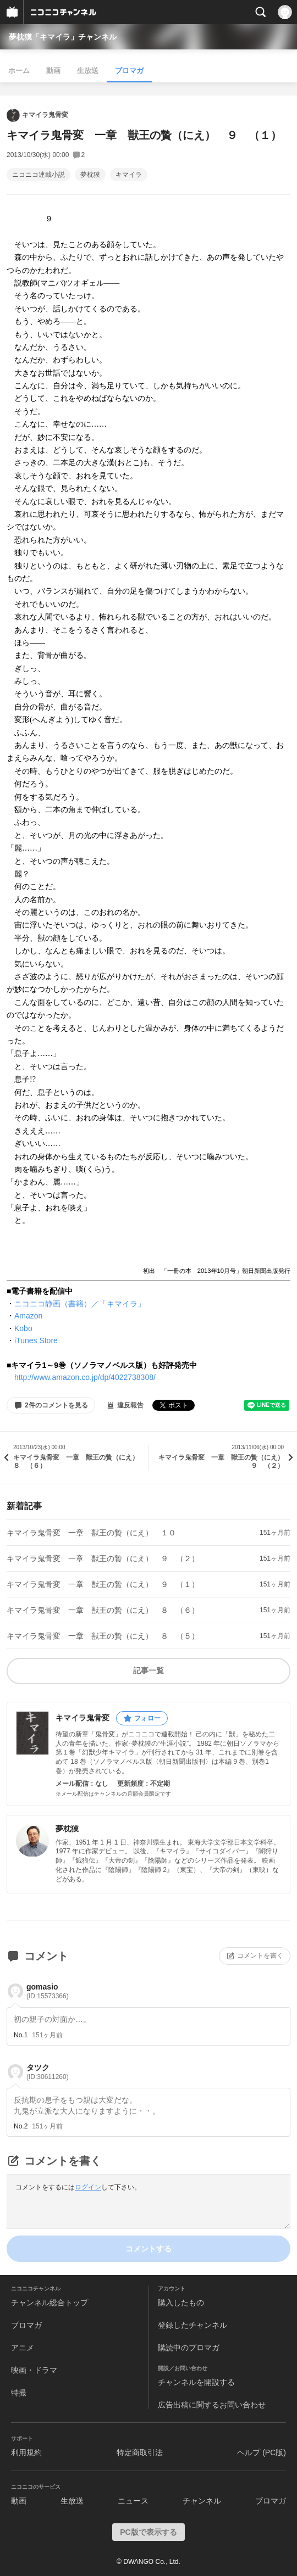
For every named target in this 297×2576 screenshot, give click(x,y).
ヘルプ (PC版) (261, 2452)
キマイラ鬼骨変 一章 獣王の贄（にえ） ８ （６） (103, 1610)
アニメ (22, 2347)
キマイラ (129, 174)
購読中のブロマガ (188, 2347)
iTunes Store (36, 1340)
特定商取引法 (140, 2452)
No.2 (21, 2126)
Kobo (23, 1328)
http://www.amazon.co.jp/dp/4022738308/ (85, 1377)
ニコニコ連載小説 (38, 174)
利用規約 (26, 2452)
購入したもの (181, 2302)
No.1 (21, 2035)
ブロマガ (129, 70)
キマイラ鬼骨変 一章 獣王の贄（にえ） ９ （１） (103, 1584)
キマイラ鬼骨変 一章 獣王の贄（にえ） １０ (91, 1532)
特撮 (18, 2392)
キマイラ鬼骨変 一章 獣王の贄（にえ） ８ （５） (103, 1636)
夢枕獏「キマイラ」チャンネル (63, 36)
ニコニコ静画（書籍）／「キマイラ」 (79, 1303)
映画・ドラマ (34, 2370)
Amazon (28, 1315)
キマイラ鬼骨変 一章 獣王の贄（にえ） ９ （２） (103, 1558)
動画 (53, 70)
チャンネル (202, 2500)
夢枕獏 (90, 174)
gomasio (47, 1991)
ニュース (133, 2500)
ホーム (19, 70)
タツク (47, 2072)
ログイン (88, 2187)
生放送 (87, 70)
